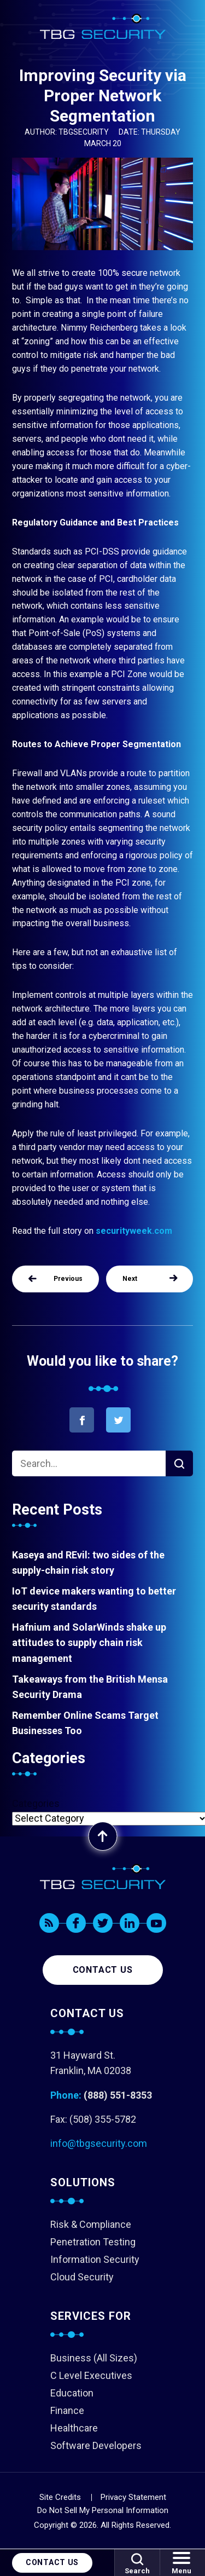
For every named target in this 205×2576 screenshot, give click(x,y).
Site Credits (60, 2497)
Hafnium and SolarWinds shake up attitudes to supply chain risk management (89, 1642)
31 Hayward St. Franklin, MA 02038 (90, 2062)
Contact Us (52, 2562)
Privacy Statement (133, 2497)
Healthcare (74, 2428)
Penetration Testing (93, 2242)
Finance (67, 2410)
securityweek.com (134, 1231)
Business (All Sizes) (93, 2358)
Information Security (94, 2259)
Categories (36, 1803)
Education (71, 2393)
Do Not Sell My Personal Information (102, 2510)
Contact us (103, 1970)
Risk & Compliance (90, 2224)
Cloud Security (82, 2277)
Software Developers (96, 2445)
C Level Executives (91, 2375)
